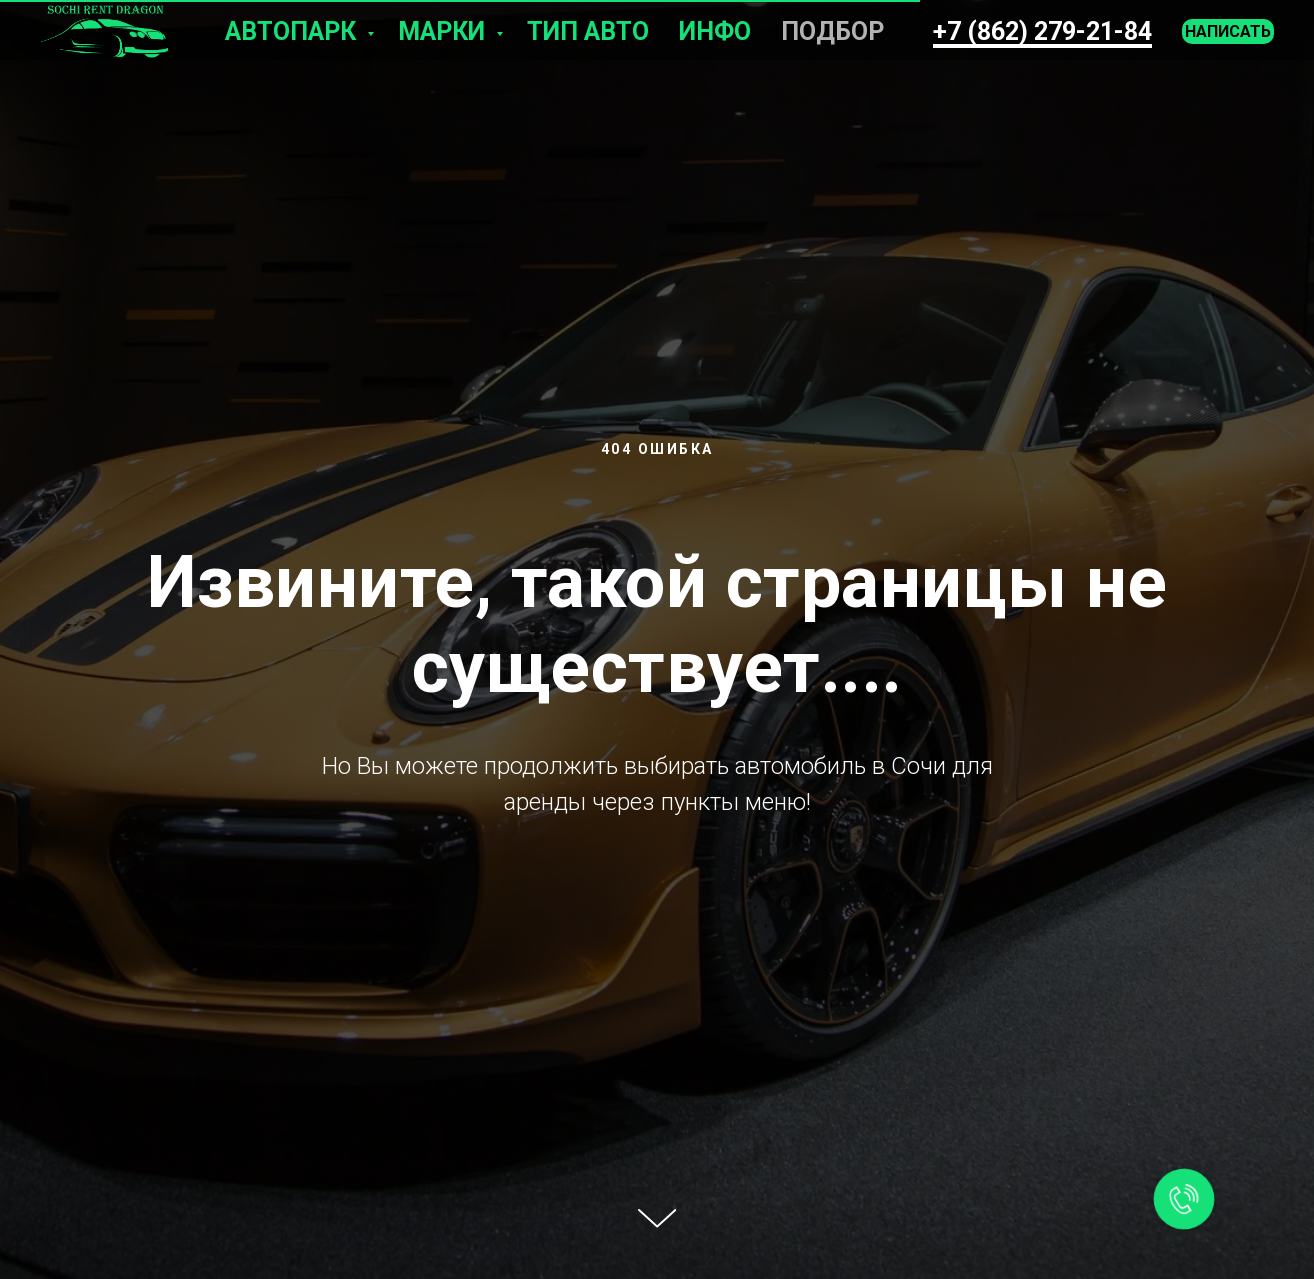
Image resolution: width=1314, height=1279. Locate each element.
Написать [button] (1228, 31)
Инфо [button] (715, 31)
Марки (444, 31)
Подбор (832, 31)
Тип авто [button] (588, 31)
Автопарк (293, 31)
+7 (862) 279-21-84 (1042, 31)
